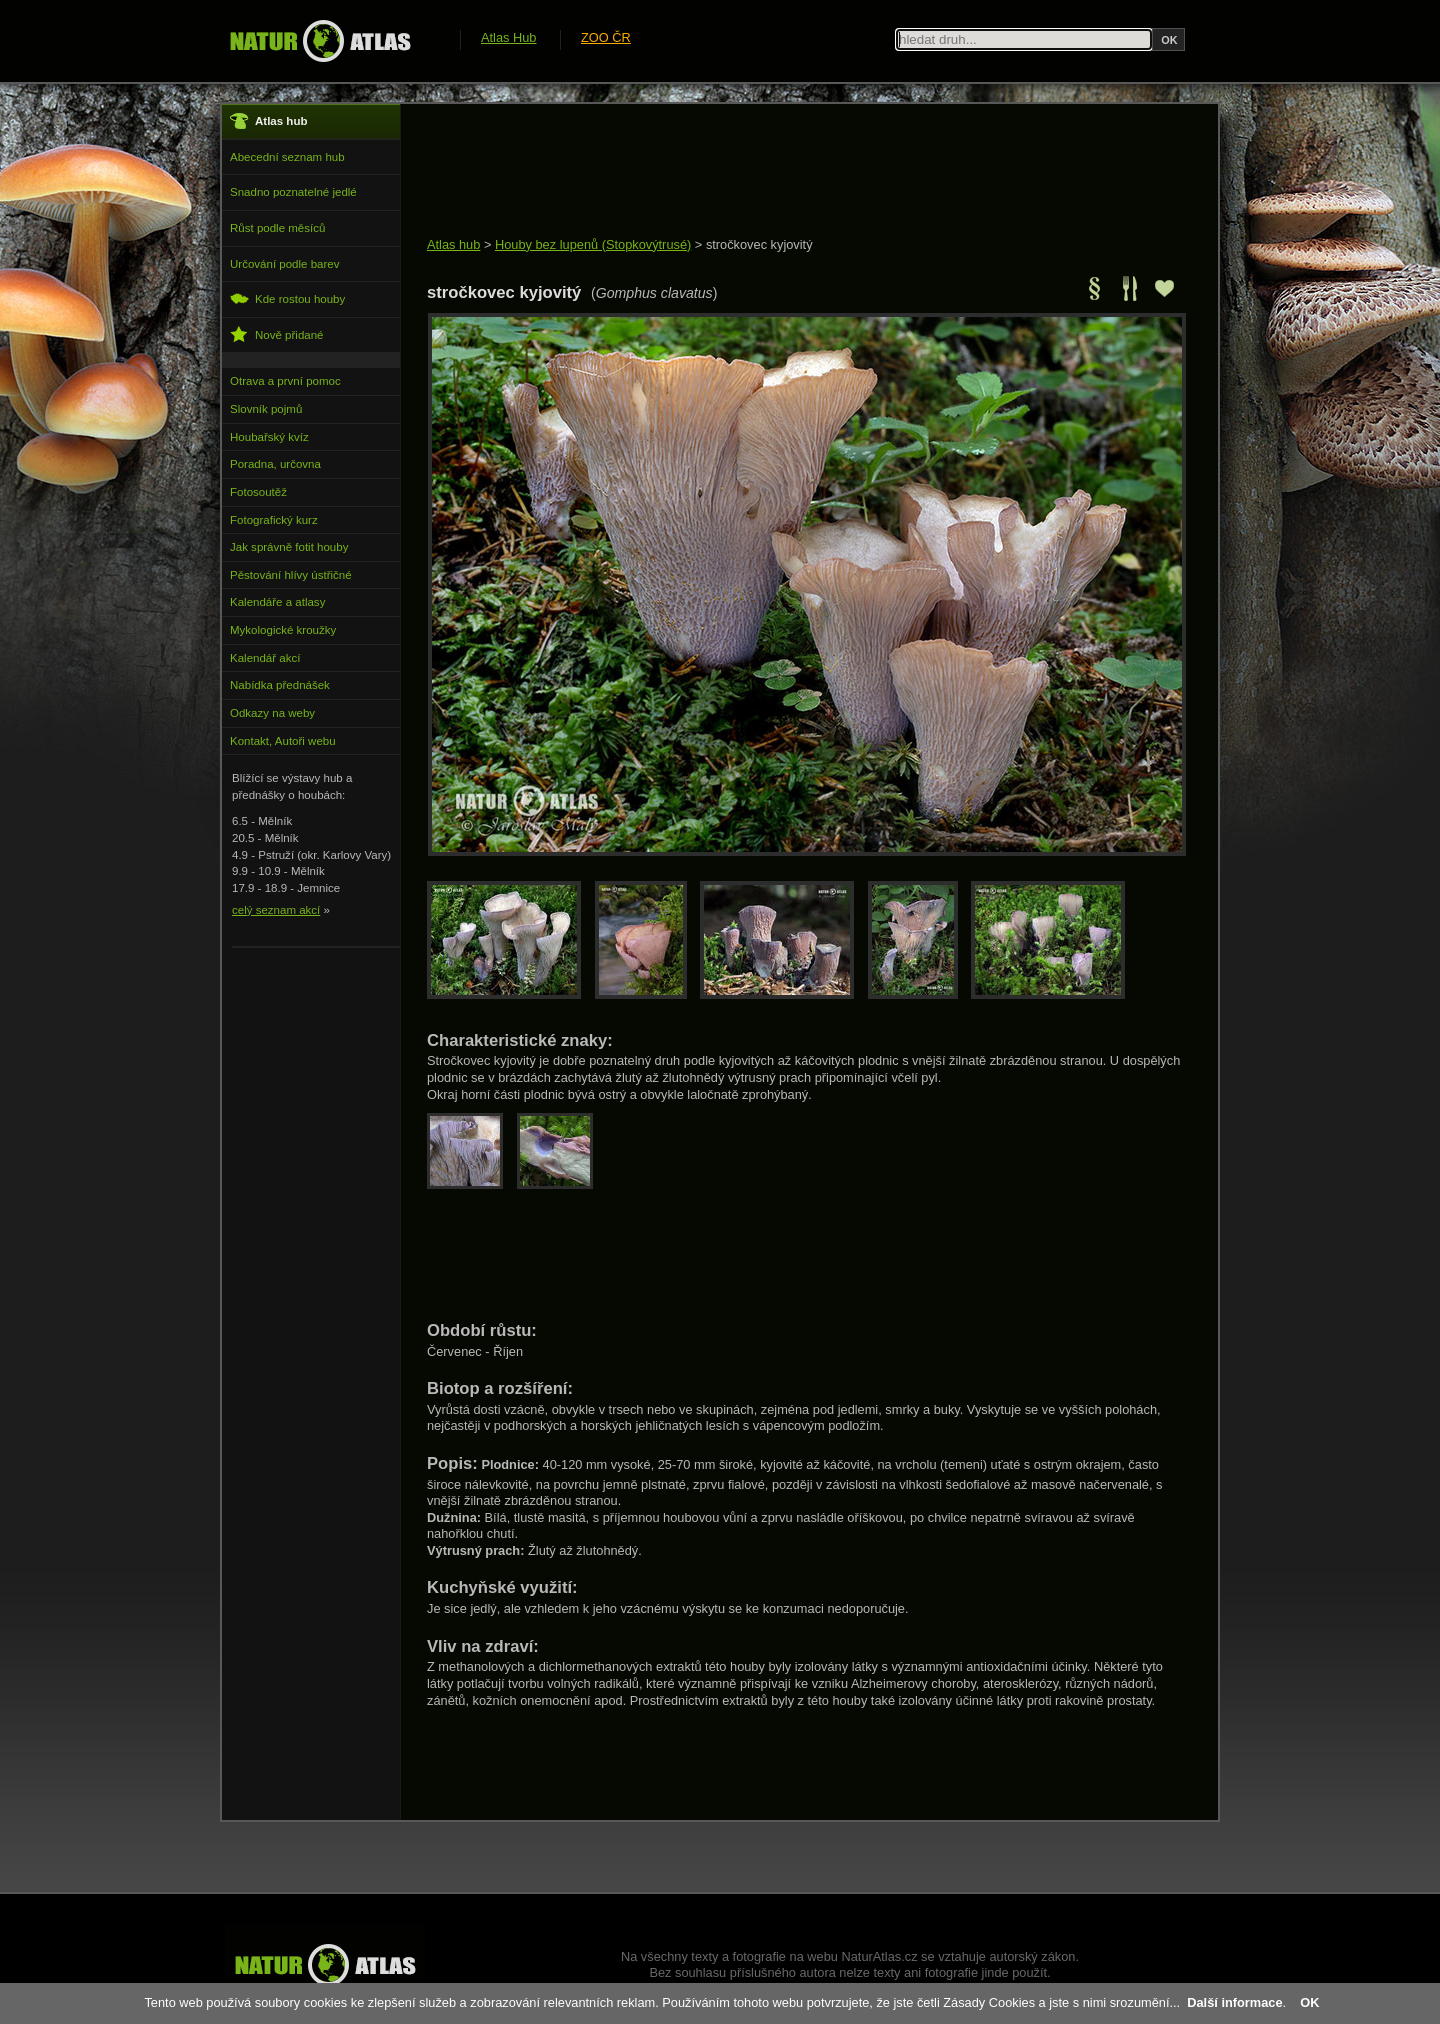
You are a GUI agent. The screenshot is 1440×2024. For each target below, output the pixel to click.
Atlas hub (453, 244)
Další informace (1234, 2002)
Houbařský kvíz (269, 437)
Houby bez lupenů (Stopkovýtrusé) (593, 244)
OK (1309, 2002)
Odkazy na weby (272, 713)
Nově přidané (277, 334)
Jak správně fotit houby (289, 547)
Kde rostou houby (287, 298)
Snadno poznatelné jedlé (293, 192)
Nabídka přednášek (280, 685)
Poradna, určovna (275, 464)
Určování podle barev (284, 264)
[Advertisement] (791, 172)
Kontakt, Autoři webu (283, 741)
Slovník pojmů (266, 409)
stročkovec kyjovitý (759, 244)
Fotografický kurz (274, 520)
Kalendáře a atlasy (277, 602)
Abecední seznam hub (287, 157)
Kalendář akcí (265, 658)
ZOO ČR (606, 37)
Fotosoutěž (258, 492)
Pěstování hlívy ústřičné (291, 575)
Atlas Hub (508, 37)
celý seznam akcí (276, 910)
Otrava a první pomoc (285, 381)
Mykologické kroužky (283, 630)
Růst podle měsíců (277, 228)
